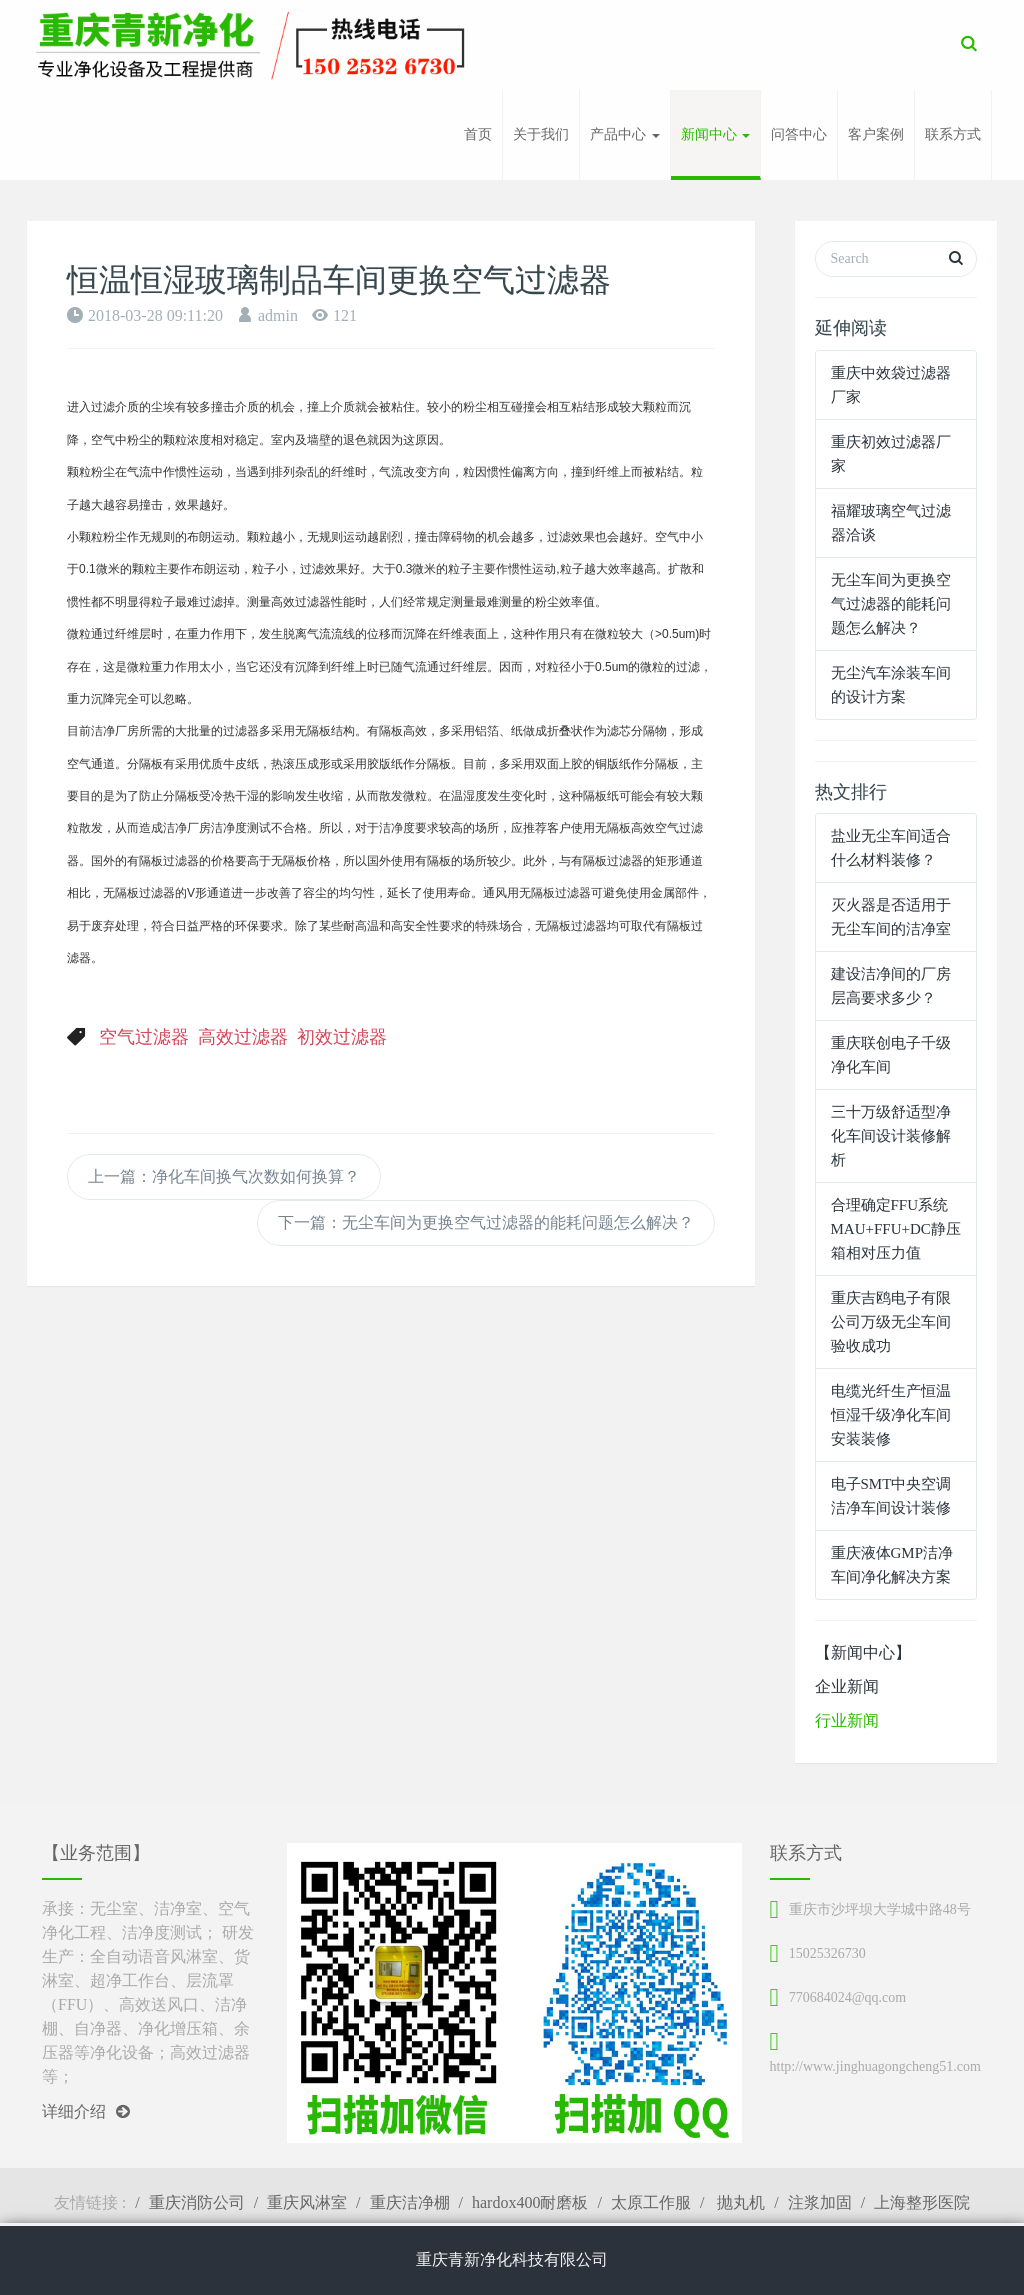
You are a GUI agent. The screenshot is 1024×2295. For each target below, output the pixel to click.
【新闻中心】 (863, 1652)
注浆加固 (820, 2202)
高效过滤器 (243, 1037)
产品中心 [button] (625, 134)
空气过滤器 (144, 1037)
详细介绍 (86, 2111)
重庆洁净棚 (410, 2202)
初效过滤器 (342, 1037)
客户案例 (876, 134)
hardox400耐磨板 (530, 2202)
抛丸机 (739, 2202)
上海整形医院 (922, 2202)
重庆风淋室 (307, 2202)
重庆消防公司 (197, 2202)
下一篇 (486, 1222)
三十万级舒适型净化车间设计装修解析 (891, 1136)
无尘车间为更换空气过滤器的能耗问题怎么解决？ (891, 604)
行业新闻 (847, 1720)
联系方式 (953, 134)
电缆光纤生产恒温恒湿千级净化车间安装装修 (891, 1415)
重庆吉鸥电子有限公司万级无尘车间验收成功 (891, 1322)
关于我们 (541, 134)
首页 (478, 134)
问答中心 (799, 134)
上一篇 (224, 1176)
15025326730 (827, 1953)
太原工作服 (651, 2202)
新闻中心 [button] (716, 134)
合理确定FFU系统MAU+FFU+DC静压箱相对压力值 (896, 1229)
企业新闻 (847, 1686)
